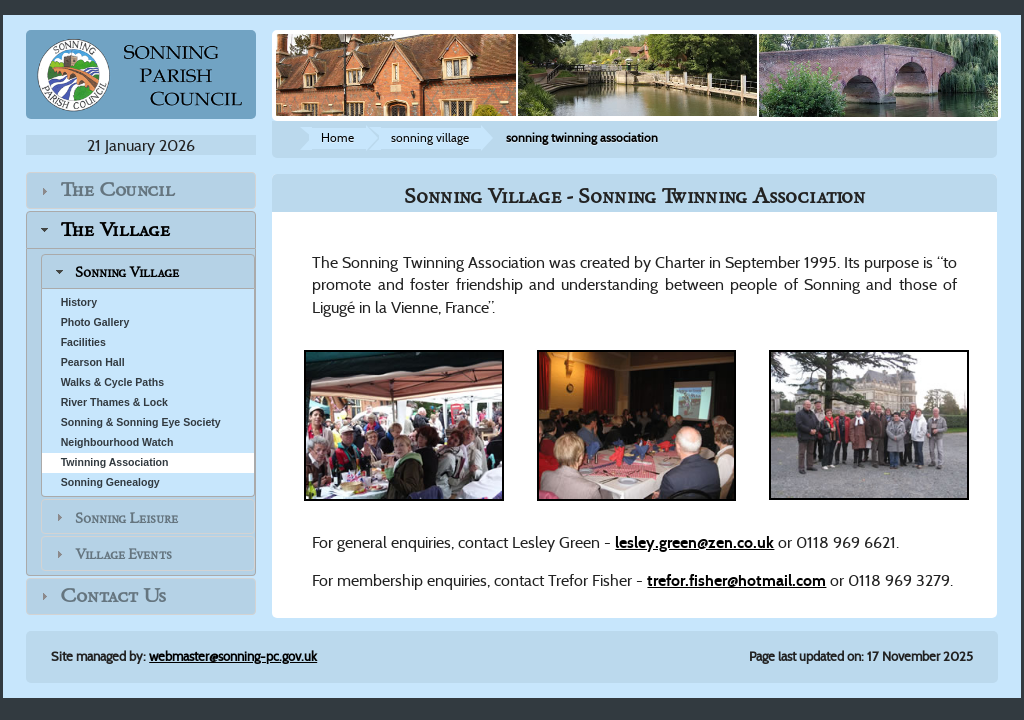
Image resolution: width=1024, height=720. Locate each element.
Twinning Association (115, 462)
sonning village (430, 137)
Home (337, 137)
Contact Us (113, 596)
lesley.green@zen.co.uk (694, 542)
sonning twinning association (582, 137)
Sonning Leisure (126, 517)
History (79, 302)
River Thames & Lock (114, 402)
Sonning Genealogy (110, 482)
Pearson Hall (93, 362)
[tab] (141, 190)
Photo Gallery (95, 322)
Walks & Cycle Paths (112, 382)
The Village (115, 229)
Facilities (83, 342)
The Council (117, 190)
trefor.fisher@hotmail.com (736, 580)
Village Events (123, 554)
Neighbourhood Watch (117, 442)
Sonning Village (127, 272)
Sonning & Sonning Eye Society (141, 422)
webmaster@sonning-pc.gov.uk (233, 656)
